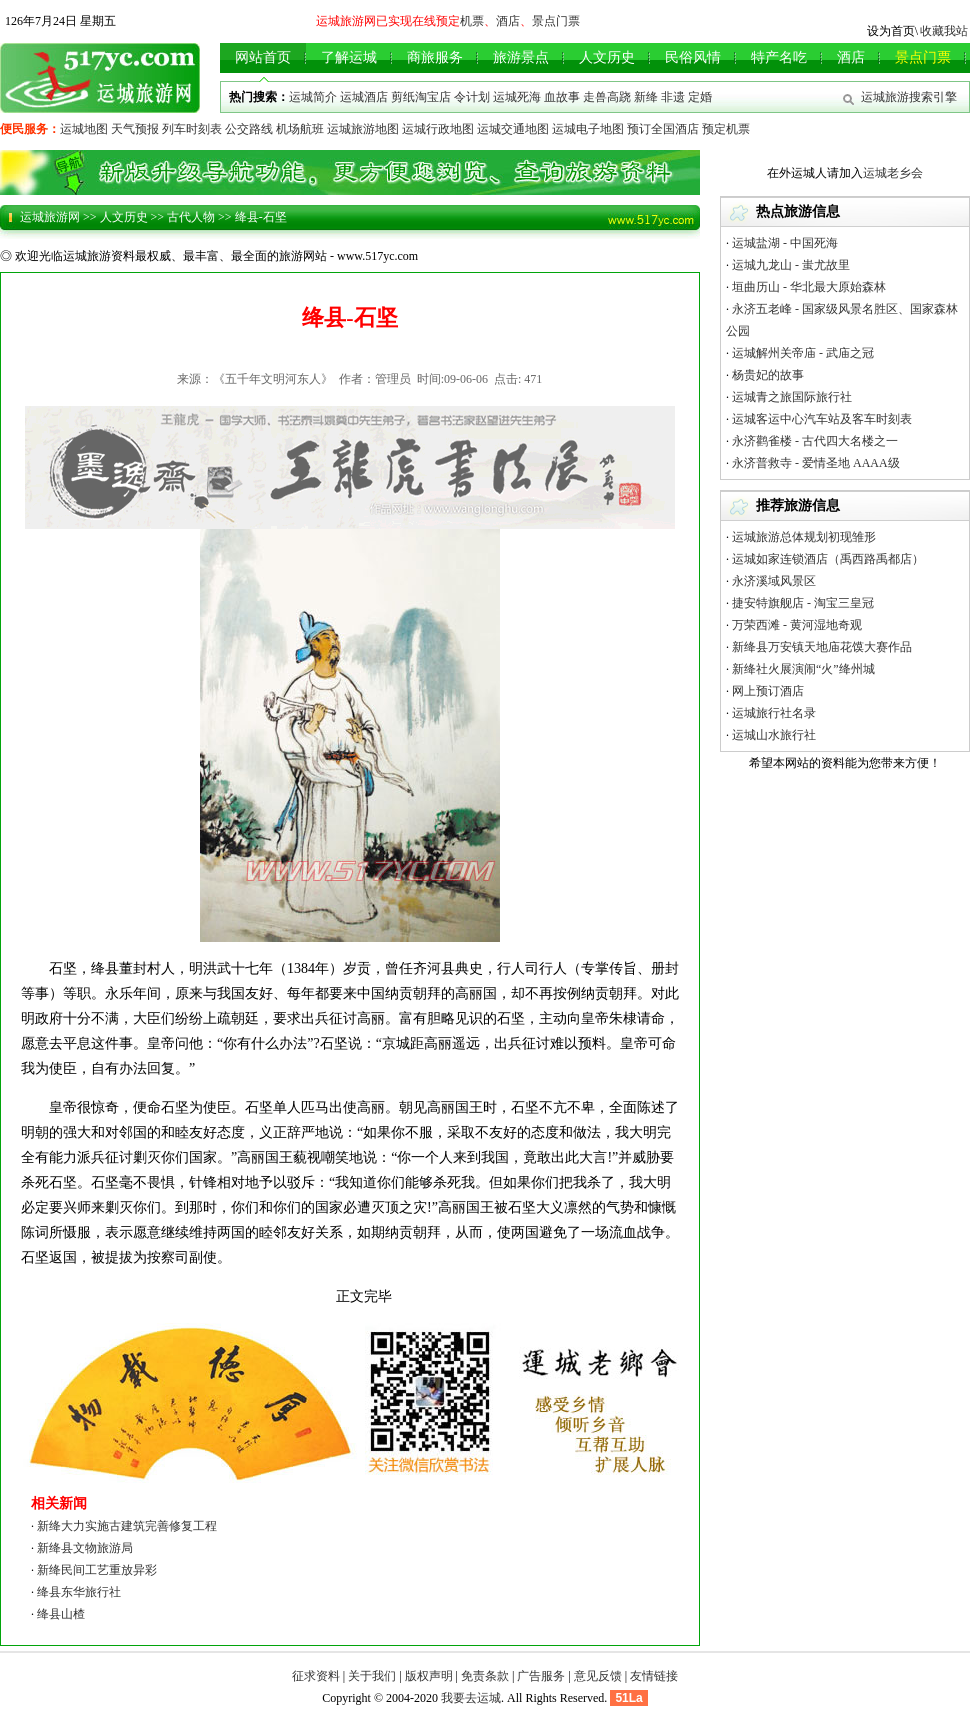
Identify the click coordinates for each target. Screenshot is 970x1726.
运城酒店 (364, 97)
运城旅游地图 (363, 129)
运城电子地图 (588, 129)
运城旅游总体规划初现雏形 (804, 537)
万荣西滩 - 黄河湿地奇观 (797, 625)
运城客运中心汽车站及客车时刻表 (822, 419)
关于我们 (372, 1676)
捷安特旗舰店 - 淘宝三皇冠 (803, 603)
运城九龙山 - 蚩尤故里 (791, 265)
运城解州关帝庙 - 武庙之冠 (803, 353)
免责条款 (485, 1676)
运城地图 (84, 129)
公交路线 (249, 129)
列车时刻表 (192, 129)
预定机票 (726, 129)
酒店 (508, 21)
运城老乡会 (893, 173)
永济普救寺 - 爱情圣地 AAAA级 (816, 463)
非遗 (673, 97)
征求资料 (316, 1676)
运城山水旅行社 (774, 735)
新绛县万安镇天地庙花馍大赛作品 (822, 647)
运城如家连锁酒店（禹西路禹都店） (828, 559)
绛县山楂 (61, 1614)
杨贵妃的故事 (768, 375)
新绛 (646, 97)
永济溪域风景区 (774, 581)
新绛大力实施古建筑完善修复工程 (127, 1526)
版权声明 (429, 1676)
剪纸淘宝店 (421, 97)
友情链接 (654, 1676)
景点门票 (556, 21)
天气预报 (135, 129)
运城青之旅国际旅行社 (792, 397)
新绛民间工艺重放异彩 (97, 1570)
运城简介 (313, 97)
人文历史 (124, 217)
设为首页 (891, 31)
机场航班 (300, 129)
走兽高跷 (607, 97)
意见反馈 (598, 1676)
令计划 (472, 97)
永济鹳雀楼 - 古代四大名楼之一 (815, 441)
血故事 (562, 97)
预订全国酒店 (663, 129)
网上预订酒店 (768, 691)
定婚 (700, 97)
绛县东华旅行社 (79, 1592)
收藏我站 (944, 31)
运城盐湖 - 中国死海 (785, 243)
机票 (472, 21)
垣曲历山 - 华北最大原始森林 (809, 287)
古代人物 (191, 217)
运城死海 (517, 97)
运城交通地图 (513, 129)
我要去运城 (471, 1698)
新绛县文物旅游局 (85, 1548)
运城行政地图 (438, 129)
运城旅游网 (50, 217)
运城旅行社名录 (774, 713)
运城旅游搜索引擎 (909, 97)
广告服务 (541, 1676)
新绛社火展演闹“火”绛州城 (803, 669)
